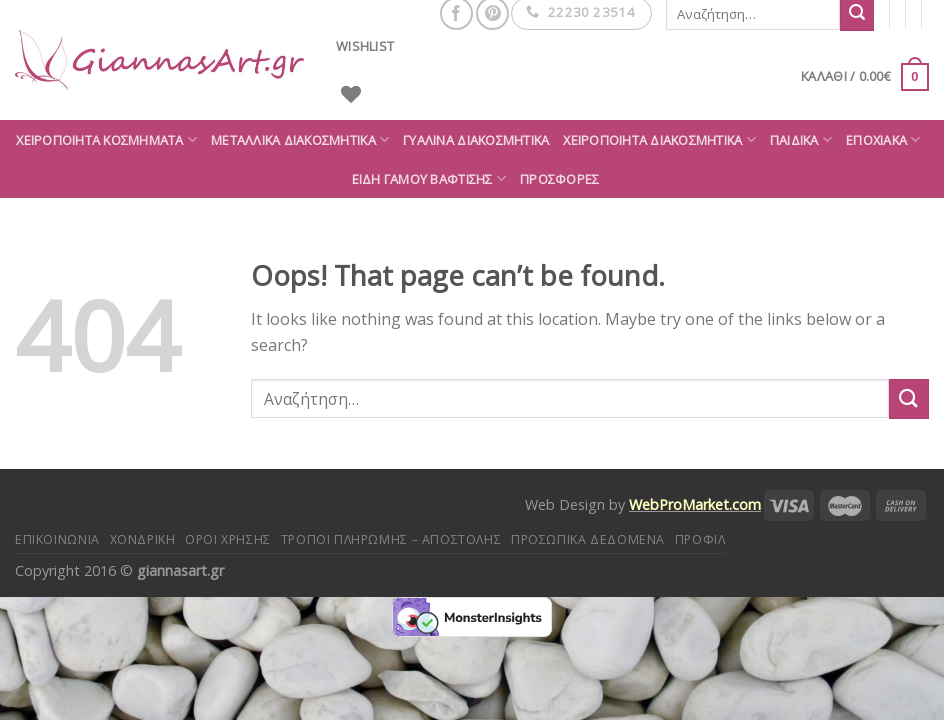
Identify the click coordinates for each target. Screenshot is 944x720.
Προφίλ (700, 539)
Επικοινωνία (57, 539)
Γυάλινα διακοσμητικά (476, 140)
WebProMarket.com (695, 504)
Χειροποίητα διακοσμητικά (659, 139)
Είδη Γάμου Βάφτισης (429, 178)
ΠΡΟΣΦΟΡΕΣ (559, 179)
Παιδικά (801, 139)
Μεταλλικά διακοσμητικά (300, 139)
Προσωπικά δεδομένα (588, 539)
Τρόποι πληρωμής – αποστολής (391, 539)
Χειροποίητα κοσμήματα (106, 139)
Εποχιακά (883, 139)
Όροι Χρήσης (228, 539)
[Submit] (909, 398)
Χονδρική (143, 539)
